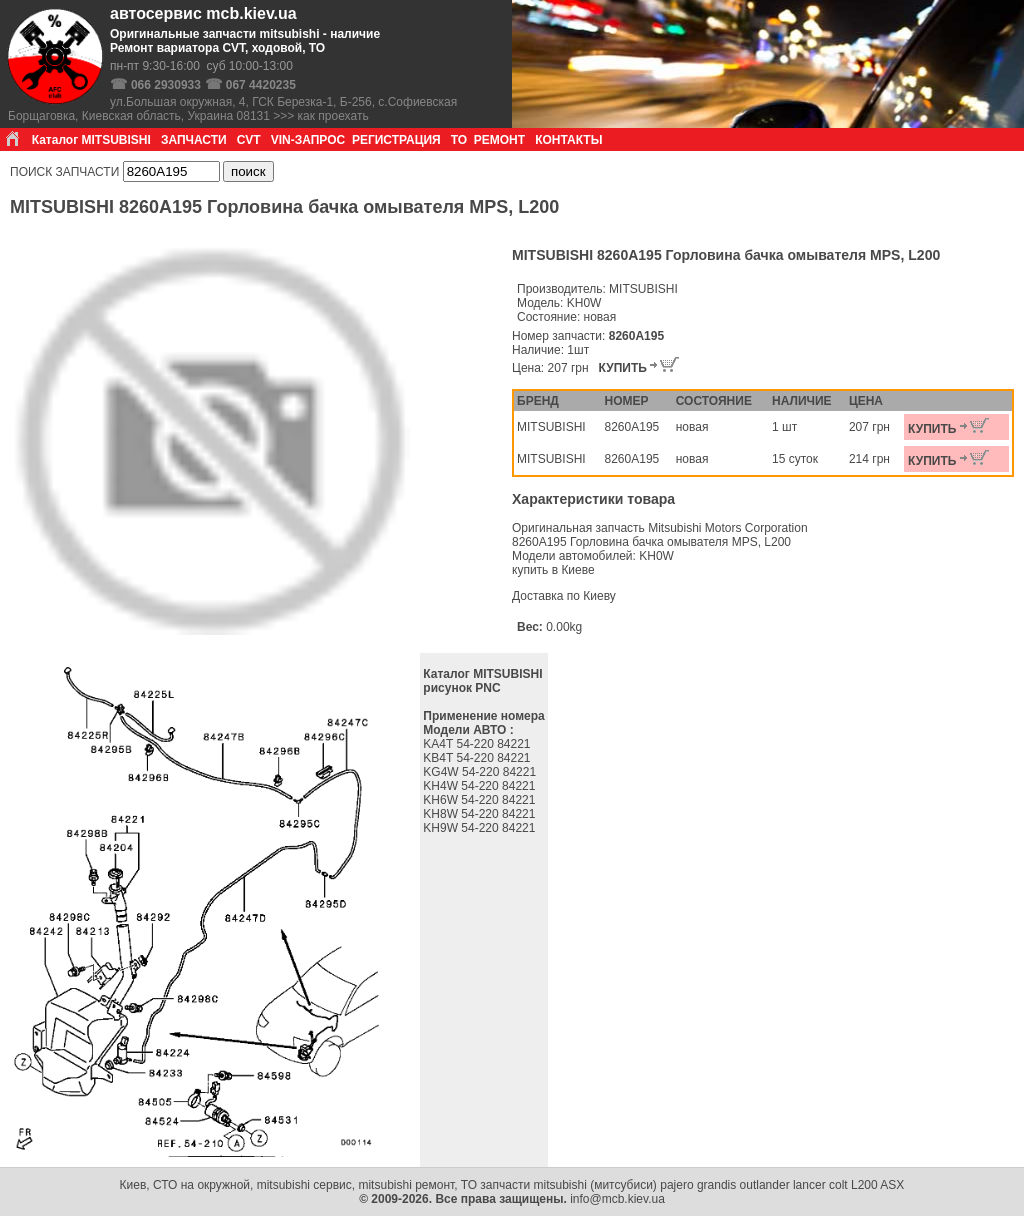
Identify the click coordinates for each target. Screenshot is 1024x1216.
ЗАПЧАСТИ (194, 140)
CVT (249, 140)
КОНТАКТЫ (568, 140)
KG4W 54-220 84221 (481, 772)
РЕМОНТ (499, 140)
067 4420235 (261, 85)
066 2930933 (166, 85)
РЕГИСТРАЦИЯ (396, 140)
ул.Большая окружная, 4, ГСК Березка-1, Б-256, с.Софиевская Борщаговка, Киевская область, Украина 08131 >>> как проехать (232, 109)
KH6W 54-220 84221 (480, 800)
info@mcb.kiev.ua (617, 1199)
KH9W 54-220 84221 (480, 828)
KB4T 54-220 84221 (478, 758)
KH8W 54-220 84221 (480, 814)
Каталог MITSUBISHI (91, 140)
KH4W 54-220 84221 (480, 786)
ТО (459, 140)
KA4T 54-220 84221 (478, 744)
